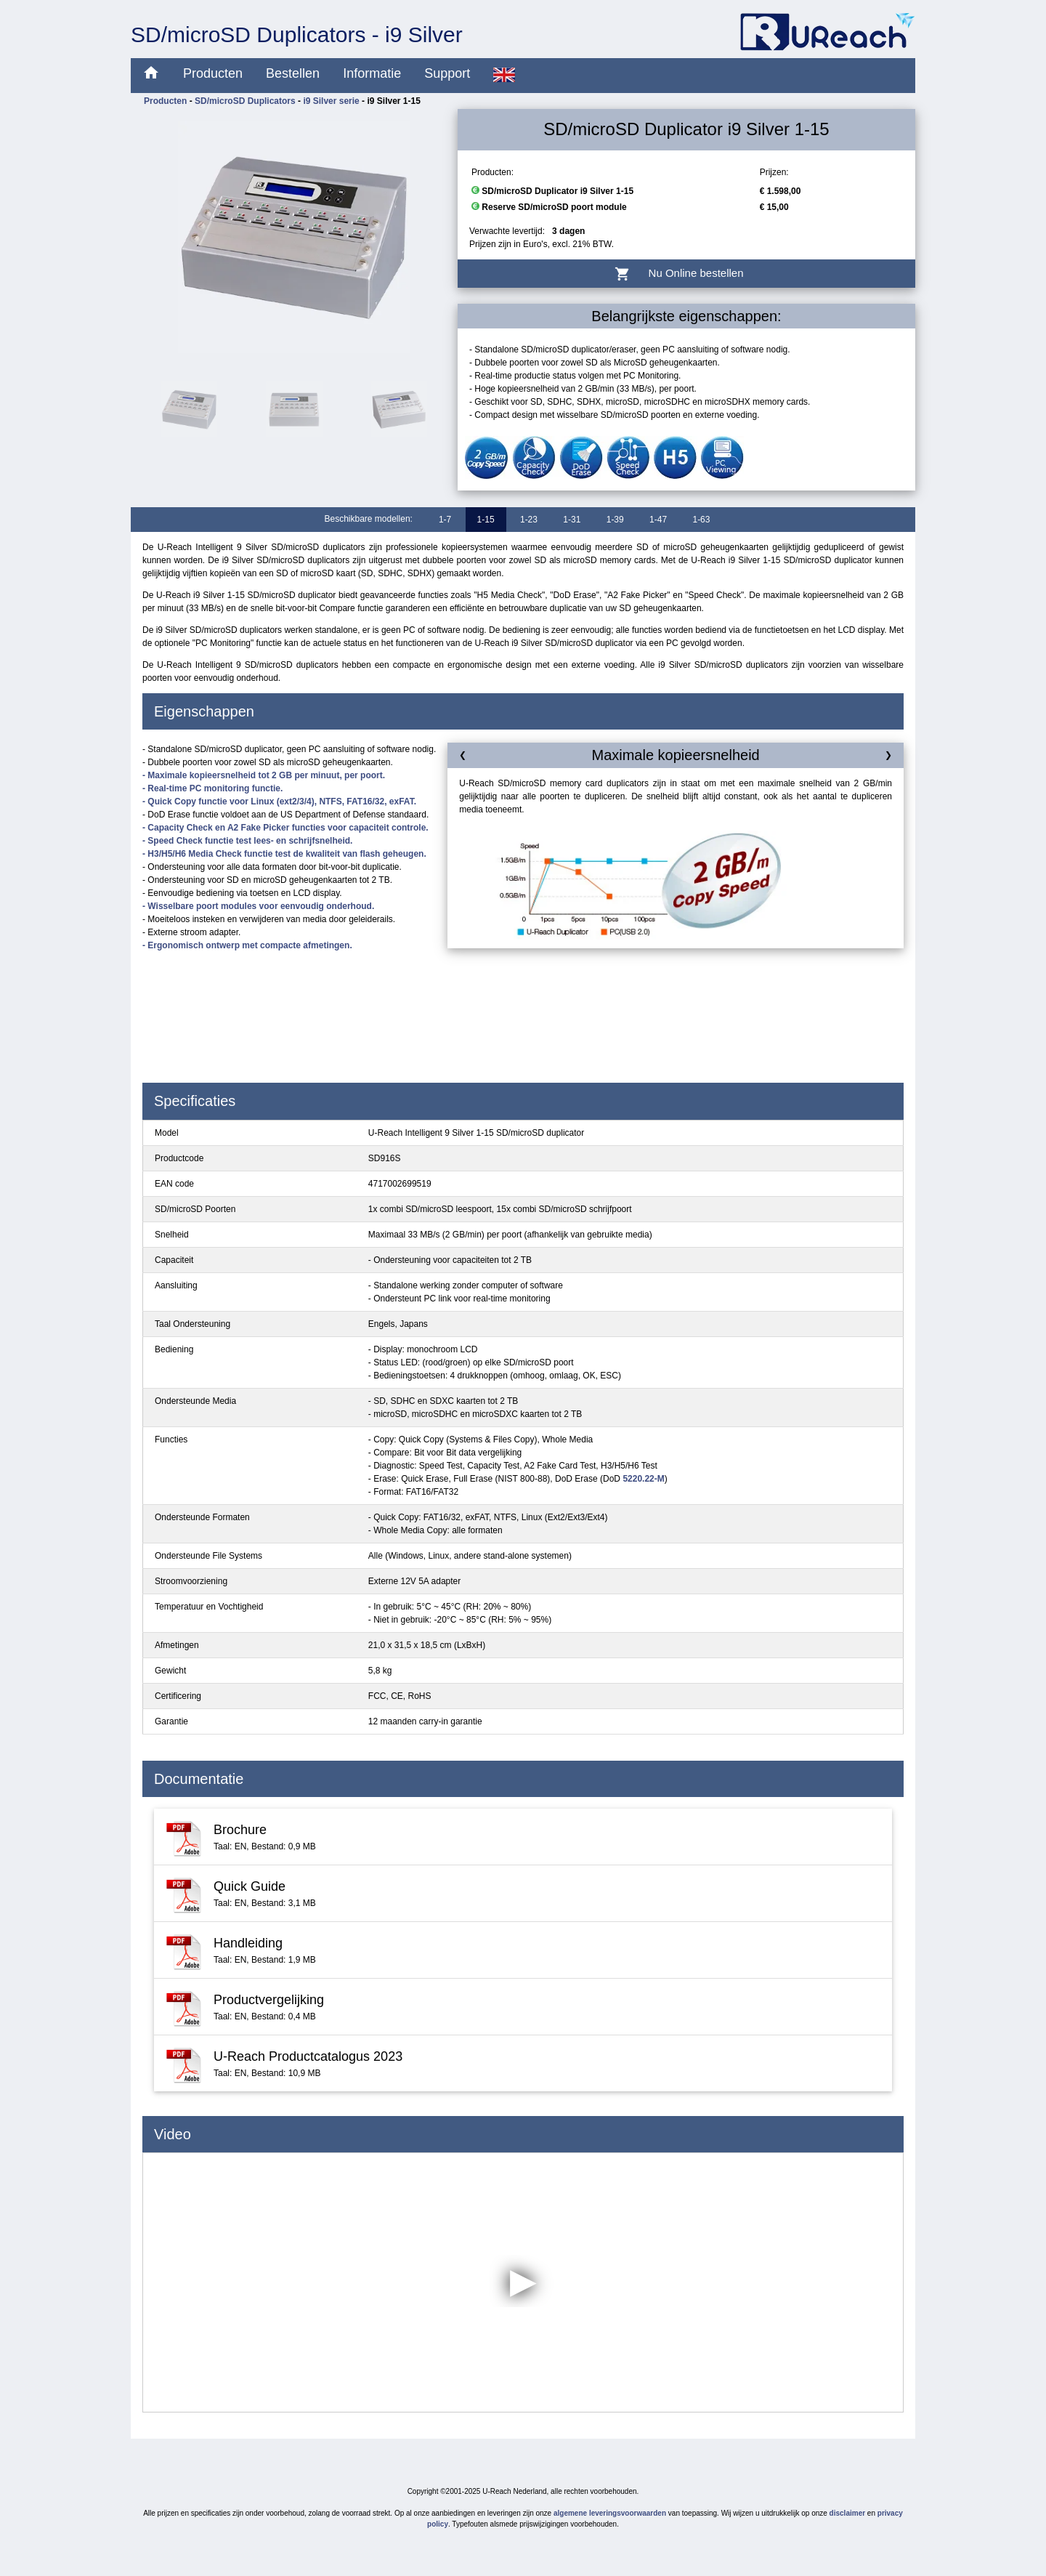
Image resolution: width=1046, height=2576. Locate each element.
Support (447, 73)
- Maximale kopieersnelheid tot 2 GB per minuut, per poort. (263, 775)
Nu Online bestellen (687, 274)
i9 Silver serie (331, 101)
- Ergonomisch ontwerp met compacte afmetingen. (247, 945)
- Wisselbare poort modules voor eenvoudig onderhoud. (258, 906)
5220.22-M (643, 1479)
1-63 (701, 519)
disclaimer (847, 2513)
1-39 (615, 519)
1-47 (658, 519)
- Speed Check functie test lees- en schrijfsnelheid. (247, 841)
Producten (213, 73)
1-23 (529, 519)
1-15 (486, 519)
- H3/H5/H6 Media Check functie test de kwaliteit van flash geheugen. (284, 854)
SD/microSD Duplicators (245, 101)
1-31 (571, 519)
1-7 (445, 519)
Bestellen (293, 73)
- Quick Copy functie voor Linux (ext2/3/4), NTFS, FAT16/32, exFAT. (279, 801)
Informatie (372, 73)
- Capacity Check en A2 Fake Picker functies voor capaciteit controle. (285, 828)
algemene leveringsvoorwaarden (610, 2513)
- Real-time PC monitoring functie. (212, 788)
